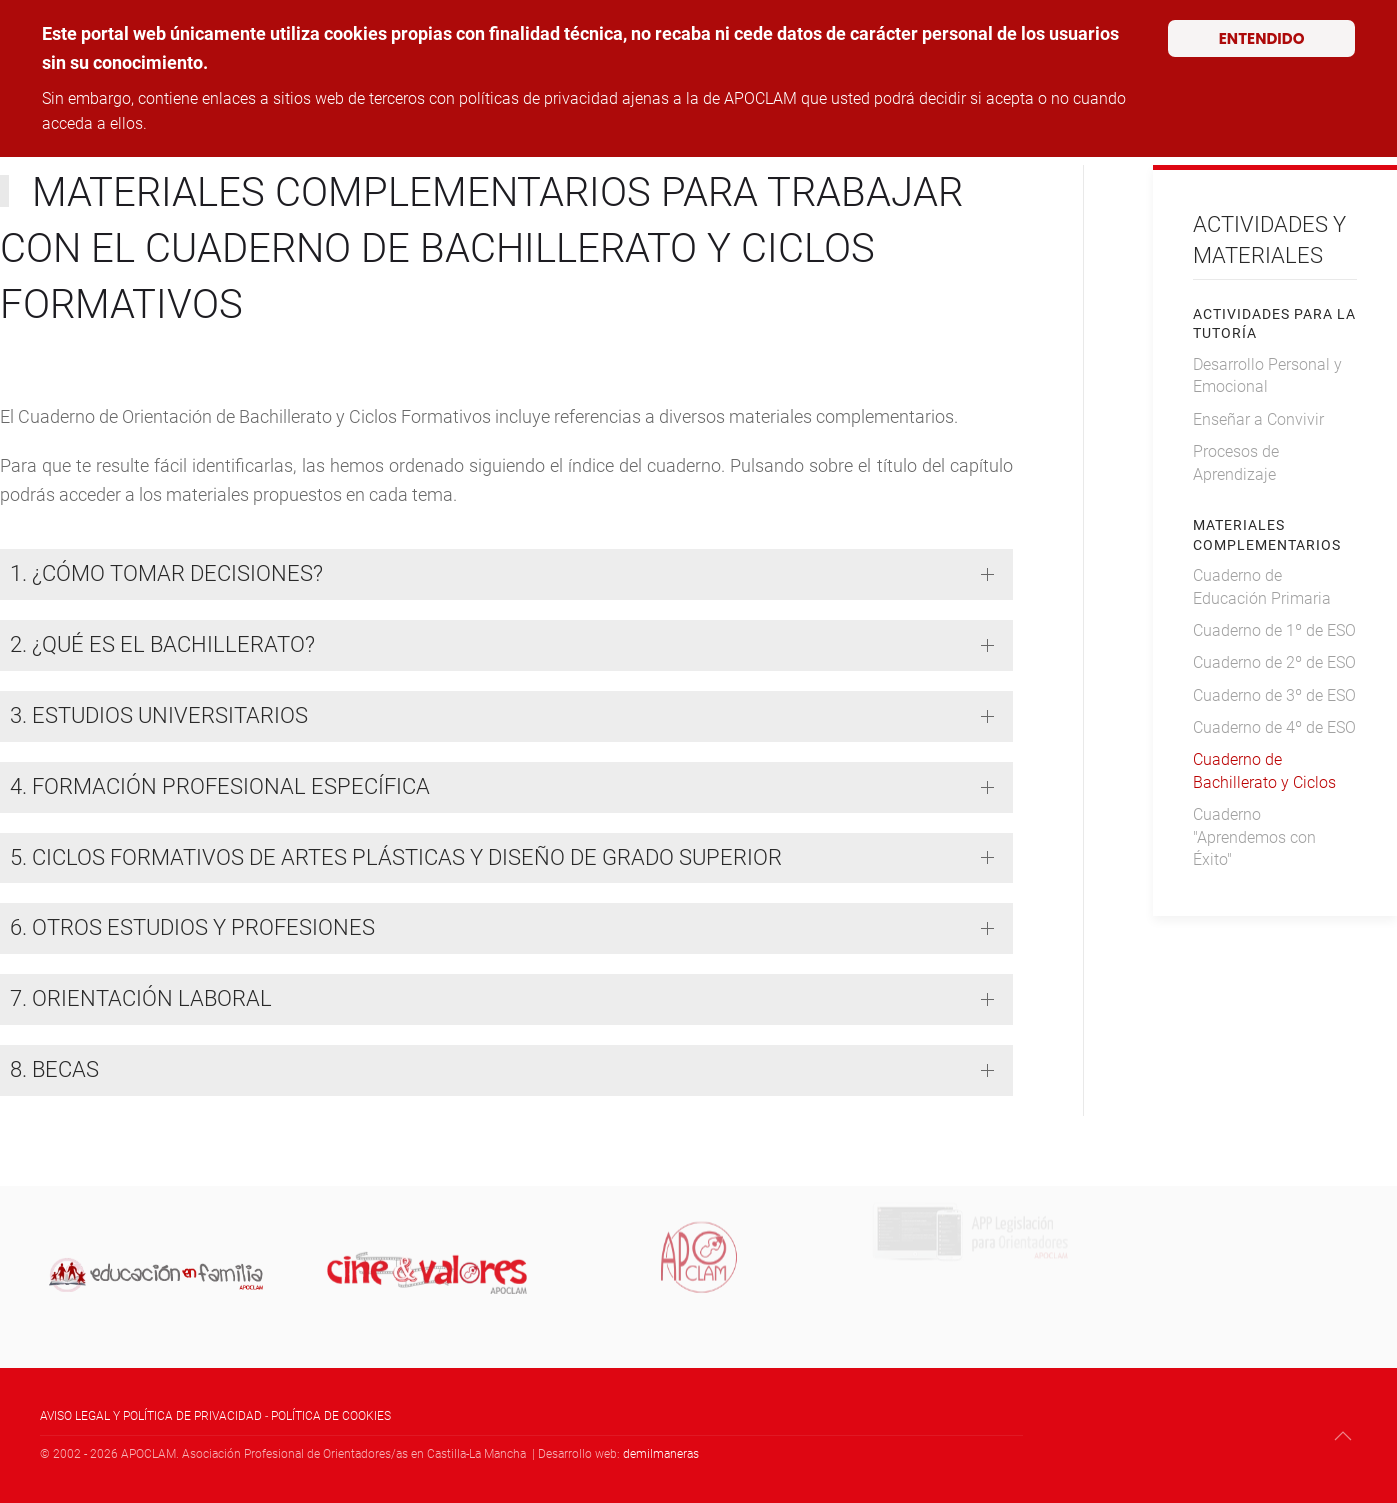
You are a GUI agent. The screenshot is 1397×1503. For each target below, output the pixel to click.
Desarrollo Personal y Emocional (1267, 375)
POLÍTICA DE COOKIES (331, 1416)
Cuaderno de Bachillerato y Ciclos (1264, 770)
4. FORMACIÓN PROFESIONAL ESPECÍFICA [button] (220, 786)
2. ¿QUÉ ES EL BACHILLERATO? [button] (162, 644)
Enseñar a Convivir (1258, 419)
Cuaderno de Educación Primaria (1262, 586)
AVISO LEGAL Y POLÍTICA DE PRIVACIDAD (151, 1416)
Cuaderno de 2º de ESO (1274, 662)
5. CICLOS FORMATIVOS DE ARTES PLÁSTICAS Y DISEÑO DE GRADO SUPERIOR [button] (396, 857)
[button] (1343, 1436)
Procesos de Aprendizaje (1236, 462)
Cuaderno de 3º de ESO (1274, 695)
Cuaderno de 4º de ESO (1274, 727)
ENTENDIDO (1262, 38)
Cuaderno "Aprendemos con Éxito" (1254, 837)
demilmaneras (661, 1454)
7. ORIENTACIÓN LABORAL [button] (141, 998)
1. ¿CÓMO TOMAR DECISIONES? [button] (166, 573)
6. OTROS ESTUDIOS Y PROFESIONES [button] (192, 927)
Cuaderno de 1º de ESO (1274, 630)
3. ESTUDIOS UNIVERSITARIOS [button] (159, 715)
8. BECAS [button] (54, 1069)
